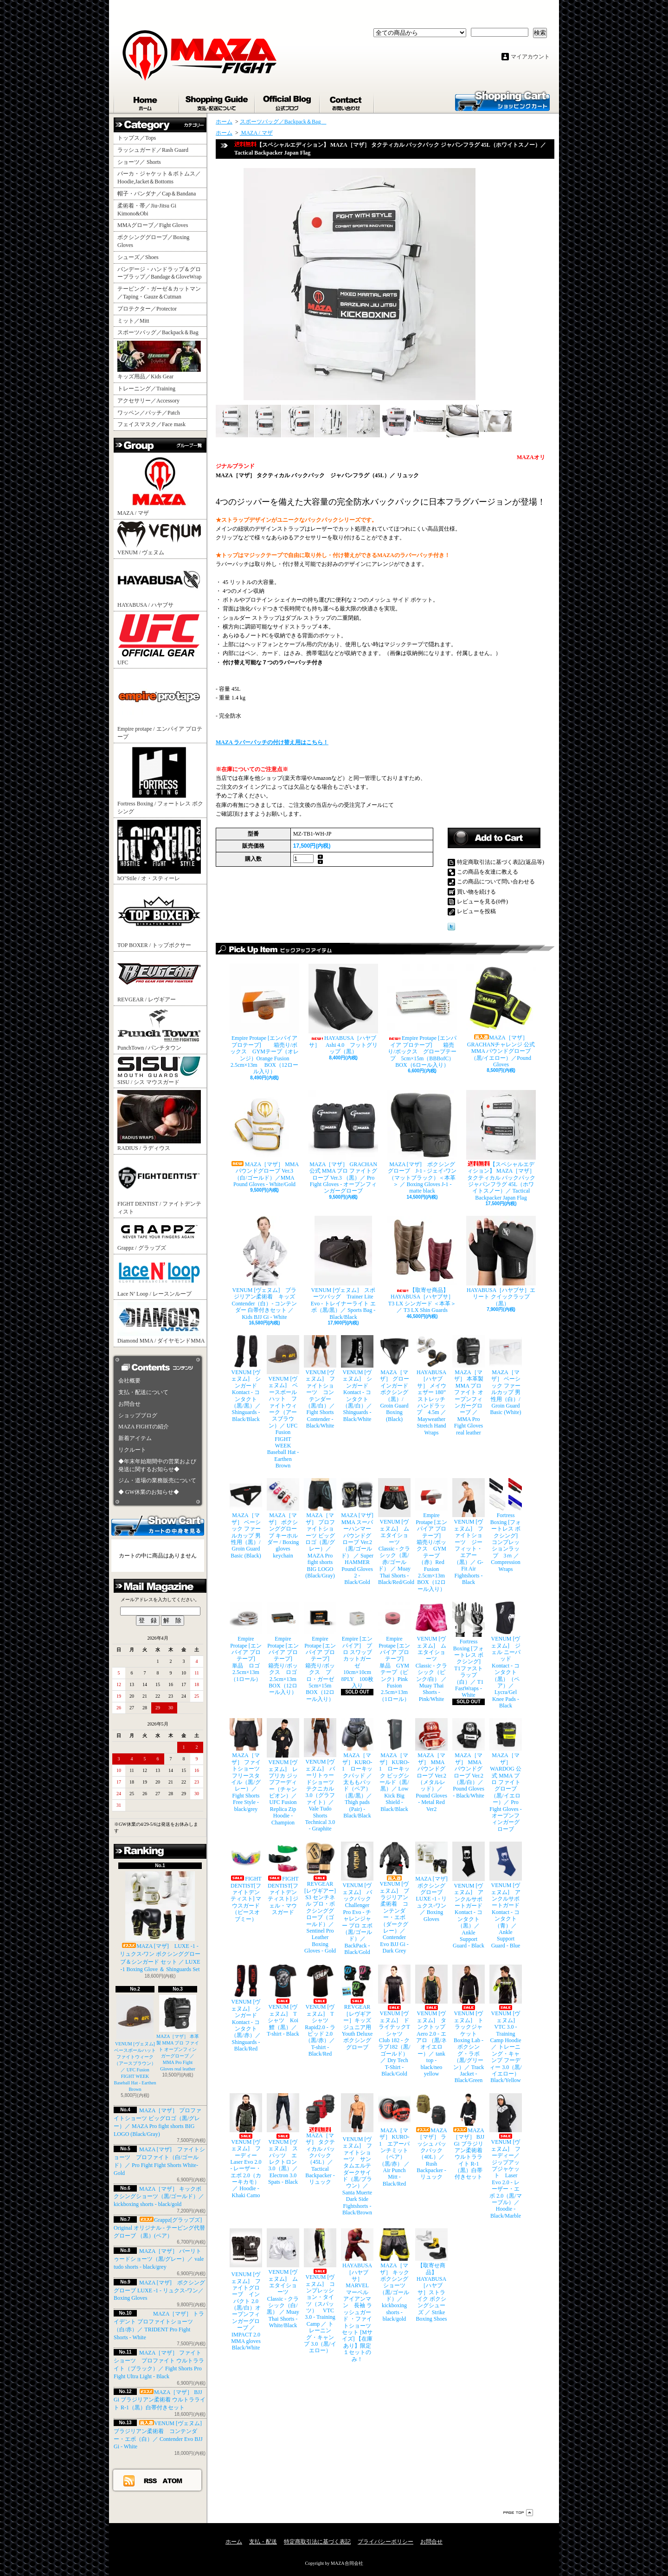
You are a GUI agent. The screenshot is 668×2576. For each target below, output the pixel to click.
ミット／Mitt (133, 321)
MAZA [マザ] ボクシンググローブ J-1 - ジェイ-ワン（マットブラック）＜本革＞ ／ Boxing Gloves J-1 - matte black (422, 1142)
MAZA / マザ (159, 485)
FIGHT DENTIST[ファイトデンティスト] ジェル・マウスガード (283, 1878)
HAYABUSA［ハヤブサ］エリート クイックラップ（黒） (501, 1261)
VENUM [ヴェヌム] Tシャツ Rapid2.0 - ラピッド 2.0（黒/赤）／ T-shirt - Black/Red (320, 2011)
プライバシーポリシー (385, 2541)
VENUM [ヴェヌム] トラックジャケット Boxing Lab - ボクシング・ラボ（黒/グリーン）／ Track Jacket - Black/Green (468, 2024)
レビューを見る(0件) (482, 901)
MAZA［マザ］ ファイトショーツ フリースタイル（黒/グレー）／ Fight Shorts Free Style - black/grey (246, 1765)
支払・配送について (217, 101)
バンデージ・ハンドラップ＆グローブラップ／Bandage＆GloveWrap (161, 273)
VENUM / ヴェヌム (159, 538)
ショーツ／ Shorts (142, 162)
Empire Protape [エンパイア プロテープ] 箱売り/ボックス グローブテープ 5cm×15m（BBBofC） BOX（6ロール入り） (422, 1016)
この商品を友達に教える (487, 872)
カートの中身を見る (157, 1525)
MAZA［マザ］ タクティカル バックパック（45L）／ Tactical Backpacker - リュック (320, 2139)
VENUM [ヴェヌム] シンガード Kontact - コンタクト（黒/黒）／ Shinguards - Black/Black (246, 1378)
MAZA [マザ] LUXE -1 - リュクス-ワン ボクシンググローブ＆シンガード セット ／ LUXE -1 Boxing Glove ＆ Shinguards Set (160, 1922)
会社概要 (129, 1380)
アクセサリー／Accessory (148, 400)
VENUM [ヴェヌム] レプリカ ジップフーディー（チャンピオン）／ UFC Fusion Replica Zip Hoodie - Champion (283, 1771)
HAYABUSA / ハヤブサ (159, 584)
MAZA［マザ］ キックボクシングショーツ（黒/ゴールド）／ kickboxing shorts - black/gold (159, 2197)
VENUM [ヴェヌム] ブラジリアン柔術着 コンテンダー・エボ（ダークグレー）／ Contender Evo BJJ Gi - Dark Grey (394, 1898)
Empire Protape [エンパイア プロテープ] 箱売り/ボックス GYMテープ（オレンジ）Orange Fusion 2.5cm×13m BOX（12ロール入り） (264, 1019)
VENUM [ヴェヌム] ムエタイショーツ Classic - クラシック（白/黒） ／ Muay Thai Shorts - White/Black (283, 2278)
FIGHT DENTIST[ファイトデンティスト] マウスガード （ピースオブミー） (246, 1882)
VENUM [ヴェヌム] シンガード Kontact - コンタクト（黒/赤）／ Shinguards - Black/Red (246, 2008)
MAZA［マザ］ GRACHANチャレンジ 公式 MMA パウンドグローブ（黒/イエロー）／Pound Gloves (501, 1016)
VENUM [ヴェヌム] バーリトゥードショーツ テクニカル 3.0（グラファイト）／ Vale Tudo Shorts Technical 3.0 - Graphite (320, 1775)
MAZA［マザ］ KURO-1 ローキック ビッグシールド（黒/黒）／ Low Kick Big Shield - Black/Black (394, 1765)
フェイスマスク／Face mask (151, 424)
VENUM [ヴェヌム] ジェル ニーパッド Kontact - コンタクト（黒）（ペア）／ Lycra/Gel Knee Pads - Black (505, 1655)
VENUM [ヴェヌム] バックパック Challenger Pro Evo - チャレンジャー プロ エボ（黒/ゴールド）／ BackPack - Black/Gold (357, 1898)
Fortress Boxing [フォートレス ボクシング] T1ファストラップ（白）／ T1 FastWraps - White (468, 1650)
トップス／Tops (140, 138)
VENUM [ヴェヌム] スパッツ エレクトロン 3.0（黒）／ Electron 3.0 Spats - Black (283, 2139)
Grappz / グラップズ (159, 1235)
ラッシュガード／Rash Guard (155, 150)
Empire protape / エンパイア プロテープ (159, 705)
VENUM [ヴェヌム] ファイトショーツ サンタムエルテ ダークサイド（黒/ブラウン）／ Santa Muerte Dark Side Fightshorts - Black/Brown (357, 2154)
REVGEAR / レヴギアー (159, 978)
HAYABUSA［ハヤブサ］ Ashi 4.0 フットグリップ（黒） (343, 1009)
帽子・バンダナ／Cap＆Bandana (159, 193)
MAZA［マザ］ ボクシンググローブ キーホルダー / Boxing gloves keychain (283, 1518)
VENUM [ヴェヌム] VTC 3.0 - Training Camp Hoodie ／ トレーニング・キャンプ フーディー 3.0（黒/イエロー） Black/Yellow (505, 2024)
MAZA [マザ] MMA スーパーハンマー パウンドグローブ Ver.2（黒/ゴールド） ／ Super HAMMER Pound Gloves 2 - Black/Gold (357, 1531)
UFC (159, 639)
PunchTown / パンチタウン (159, 1029)
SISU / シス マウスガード (159, 1070)
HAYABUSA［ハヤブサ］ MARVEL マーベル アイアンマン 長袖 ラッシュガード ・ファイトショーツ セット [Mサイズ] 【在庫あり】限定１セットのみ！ (357, 2295)
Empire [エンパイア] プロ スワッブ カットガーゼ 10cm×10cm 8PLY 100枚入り (357, 1645)
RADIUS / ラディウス (159, 1120)
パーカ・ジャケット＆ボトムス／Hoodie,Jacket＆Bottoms (159, 177)
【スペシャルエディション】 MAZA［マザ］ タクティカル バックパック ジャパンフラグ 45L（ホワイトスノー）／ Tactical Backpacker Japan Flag (501, 1145)
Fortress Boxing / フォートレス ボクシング (160, 780)
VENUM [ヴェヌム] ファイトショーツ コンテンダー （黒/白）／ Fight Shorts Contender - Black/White (320, 1382)
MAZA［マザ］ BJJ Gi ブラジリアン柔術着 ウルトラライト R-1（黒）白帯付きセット (160, 2400)
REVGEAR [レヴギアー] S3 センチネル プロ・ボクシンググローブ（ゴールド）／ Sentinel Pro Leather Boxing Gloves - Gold (320, 1898)
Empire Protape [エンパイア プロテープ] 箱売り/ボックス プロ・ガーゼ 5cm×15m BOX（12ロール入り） (320, 1652)
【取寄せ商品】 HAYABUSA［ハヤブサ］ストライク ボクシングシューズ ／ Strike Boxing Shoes (431, 2275)
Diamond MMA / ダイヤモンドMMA (161, 1323)
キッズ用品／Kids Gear (159, 360)
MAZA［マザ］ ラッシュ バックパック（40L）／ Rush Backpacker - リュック (431, 2136)
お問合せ (347, 101)
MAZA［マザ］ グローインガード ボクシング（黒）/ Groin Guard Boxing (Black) (394, 1378)
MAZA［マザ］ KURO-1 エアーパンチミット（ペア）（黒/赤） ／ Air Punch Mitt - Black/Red (394, 2140)
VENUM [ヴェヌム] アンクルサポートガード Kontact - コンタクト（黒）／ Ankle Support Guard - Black (468, 1895)
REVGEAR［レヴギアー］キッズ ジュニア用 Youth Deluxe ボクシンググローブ (357, 2007)
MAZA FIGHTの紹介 (143, 1426)
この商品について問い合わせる (496, 881)
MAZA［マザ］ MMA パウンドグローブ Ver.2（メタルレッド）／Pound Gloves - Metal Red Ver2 (431, 1765)
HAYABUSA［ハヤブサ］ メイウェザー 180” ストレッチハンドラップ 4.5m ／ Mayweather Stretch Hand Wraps (431, 1385)
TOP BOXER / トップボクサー (159, 917)
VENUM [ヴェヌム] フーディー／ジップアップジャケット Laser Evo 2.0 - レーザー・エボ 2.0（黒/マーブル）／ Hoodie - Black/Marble (505, 2156)
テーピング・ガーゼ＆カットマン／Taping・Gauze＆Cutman (159, 293)
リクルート (132, 1450)
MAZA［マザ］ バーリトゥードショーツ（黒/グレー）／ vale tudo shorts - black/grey (159, 2259)
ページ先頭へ (518, 2512)
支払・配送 (263, 2541)
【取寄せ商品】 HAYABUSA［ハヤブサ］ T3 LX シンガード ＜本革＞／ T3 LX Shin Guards (422, 1264)
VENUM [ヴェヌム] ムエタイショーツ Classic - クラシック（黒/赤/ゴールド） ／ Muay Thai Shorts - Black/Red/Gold (394, 1531)
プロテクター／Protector (149, 308)
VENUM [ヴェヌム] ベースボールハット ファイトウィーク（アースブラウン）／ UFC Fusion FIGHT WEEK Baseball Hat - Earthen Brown (137, 2043)
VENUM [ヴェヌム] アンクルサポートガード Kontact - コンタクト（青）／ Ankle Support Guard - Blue (505, 1895)
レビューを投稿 (476, 911)
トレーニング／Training (146, 388)
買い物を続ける (476, 892)
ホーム (147, 101)
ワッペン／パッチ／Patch (148, 412)
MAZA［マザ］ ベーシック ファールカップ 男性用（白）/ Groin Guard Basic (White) (505, 1375)
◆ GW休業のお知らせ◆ (148, 1492)
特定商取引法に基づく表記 (317, 2541)
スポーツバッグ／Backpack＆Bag (160, 332)
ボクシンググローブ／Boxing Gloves (153, 241)
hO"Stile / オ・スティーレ (159, 851)
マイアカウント (530, 56)
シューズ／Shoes (138, 257)
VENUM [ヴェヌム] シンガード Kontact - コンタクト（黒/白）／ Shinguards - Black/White (357, 1378)
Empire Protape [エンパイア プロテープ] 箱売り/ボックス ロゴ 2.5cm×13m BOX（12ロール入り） (283, 1648)
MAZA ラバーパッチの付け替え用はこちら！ (272, 742)
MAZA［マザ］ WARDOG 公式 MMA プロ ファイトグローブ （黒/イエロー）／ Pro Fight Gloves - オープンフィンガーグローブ (505, 1775)
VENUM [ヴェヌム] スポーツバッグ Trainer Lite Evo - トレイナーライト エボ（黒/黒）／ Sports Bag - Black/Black (343, 1268)
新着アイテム (135, 1438)
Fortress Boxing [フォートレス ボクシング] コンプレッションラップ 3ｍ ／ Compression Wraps (505, 1525)
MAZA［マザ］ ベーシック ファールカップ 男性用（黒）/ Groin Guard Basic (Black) (246, 1518)
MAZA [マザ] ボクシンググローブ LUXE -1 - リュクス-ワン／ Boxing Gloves (159, 2290)
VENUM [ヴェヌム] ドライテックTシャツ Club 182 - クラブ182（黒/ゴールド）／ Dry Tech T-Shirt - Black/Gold (394, 2021)
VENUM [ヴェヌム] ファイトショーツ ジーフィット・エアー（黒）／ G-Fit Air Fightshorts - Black (468, 1531)
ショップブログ (287, 101)
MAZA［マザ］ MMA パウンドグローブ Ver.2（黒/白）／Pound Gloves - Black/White (468, 1758)
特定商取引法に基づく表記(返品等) (500, 862)
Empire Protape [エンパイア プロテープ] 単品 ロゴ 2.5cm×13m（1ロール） (246, 1642)
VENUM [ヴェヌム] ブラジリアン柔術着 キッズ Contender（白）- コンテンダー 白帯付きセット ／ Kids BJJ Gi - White (264, 1268)
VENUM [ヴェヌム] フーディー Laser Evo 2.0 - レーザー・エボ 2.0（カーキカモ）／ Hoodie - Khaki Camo (246, 2146)
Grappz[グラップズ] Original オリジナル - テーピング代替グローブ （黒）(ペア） (159, 2228)
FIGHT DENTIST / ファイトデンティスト (159, 1185)
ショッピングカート (502, 100)
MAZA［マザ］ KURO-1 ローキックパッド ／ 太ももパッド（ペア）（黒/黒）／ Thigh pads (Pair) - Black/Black (357, 1768)
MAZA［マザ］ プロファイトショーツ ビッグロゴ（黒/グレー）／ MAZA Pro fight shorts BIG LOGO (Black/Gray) (320, 1528)
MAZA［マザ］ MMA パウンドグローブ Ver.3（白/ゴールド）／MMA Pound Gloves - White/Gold (264, 1138)
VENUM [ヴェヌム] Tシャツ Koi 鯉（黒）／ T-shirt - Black (283, 2001)
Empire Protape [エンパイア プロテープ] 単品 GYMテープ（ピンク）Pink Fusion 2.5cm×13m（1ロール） (394, 1652)
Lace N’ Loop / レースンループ (159, 1276)
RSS (151, 2480)
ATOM (172, 2480)
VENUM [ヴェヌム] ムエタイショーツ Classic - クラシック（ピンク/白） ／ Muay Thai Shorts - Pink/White (431, 1652)
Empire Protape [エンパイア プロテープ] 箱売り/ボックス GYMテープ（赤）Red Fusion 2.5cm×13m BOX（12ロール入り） (431, 1535)
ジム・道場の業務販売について (157, 1480)
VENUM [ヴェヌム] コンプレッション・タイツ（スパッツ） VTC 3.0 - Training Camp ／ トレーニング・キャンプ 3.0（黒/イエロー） (320, 2291)
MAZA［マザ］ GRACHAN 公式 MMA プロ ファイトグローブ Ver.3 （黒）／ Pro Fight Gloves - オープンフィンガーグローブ (343, 1142)
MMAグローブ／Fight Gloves (152, 225)
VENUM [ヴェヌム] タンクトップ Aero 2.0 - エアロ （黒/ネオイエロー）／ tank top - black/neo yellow (431, 2021)
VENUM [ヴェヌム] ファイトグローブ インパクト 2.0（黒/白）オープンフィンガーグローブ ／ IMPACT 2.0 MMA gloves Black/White (246, 2289)
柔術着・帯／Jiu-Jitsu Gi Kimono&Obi (146, 209)
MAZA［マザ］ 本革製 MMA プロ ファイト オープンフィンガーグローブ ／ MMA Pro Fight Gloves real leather (468, 1385)
